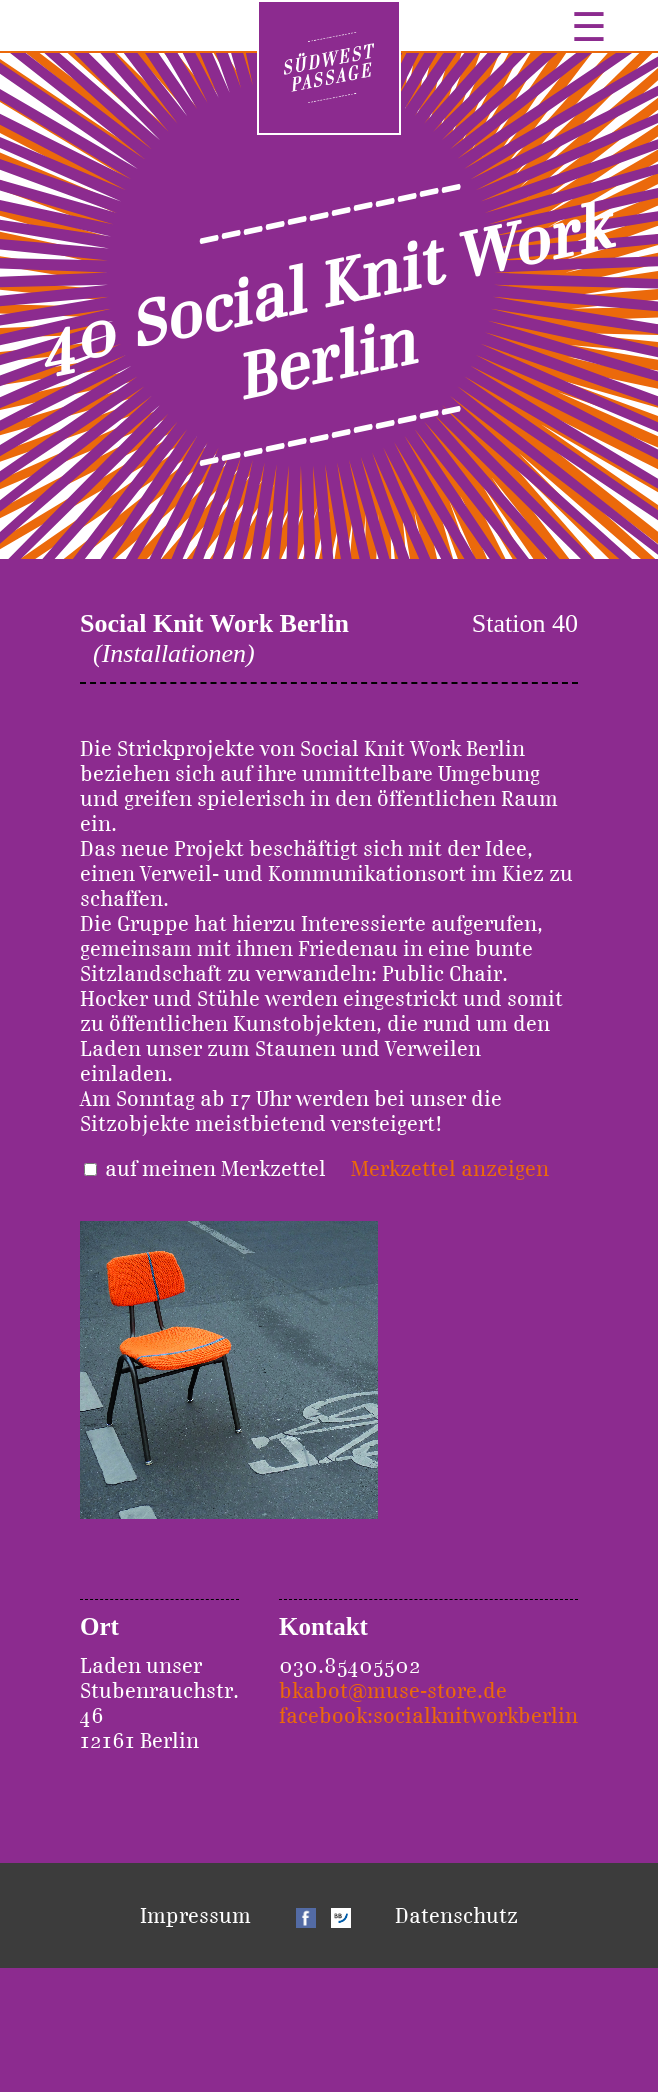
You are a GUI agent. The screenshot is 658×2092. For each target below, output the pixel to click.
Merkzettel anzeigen (450, 1168)
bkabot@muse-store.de (393, 1690)
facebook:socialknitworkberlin (428, 1715)
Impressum (195, 1915)
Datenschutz (456, 1915)
